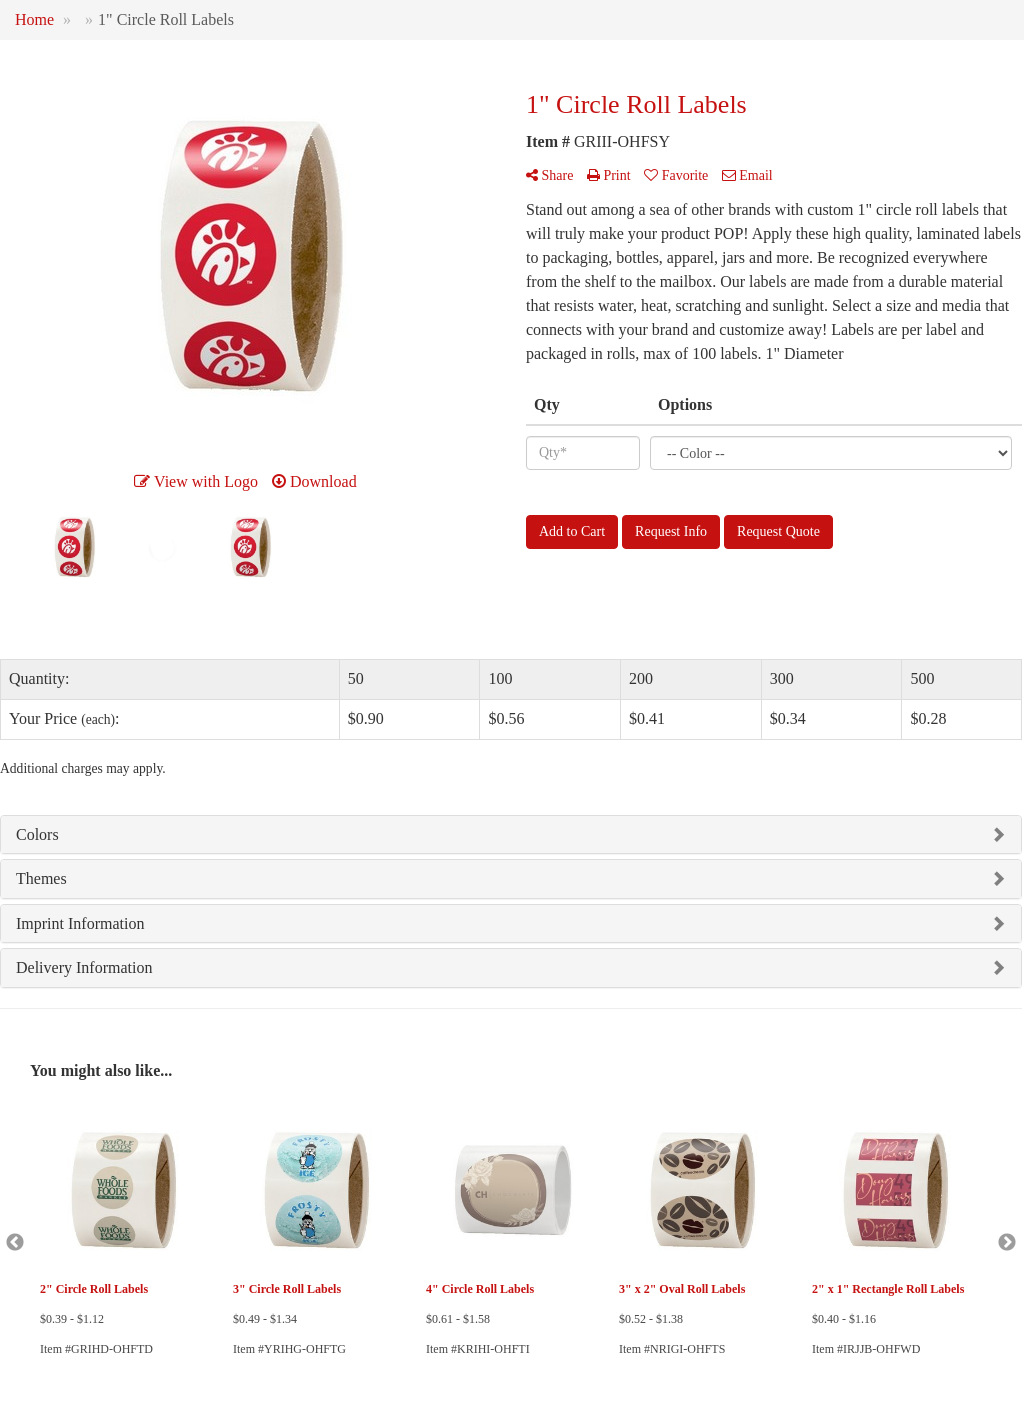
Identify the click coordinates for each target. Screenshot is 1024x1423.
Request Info (671, 531)
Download (314, 481)
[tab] (511, 835)
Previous (15, 1243)
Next (1007, 1243)
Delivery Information (84, 967)
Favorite (676, 175)
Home (34, 19)
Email (747, 175)
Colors (37, 834)
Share (549, 175)
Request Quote (778, 531)
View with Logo (196, 481)
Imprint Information (80, 923)
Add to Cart (572, 531)
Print (609, 175)
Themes (41, 878)
